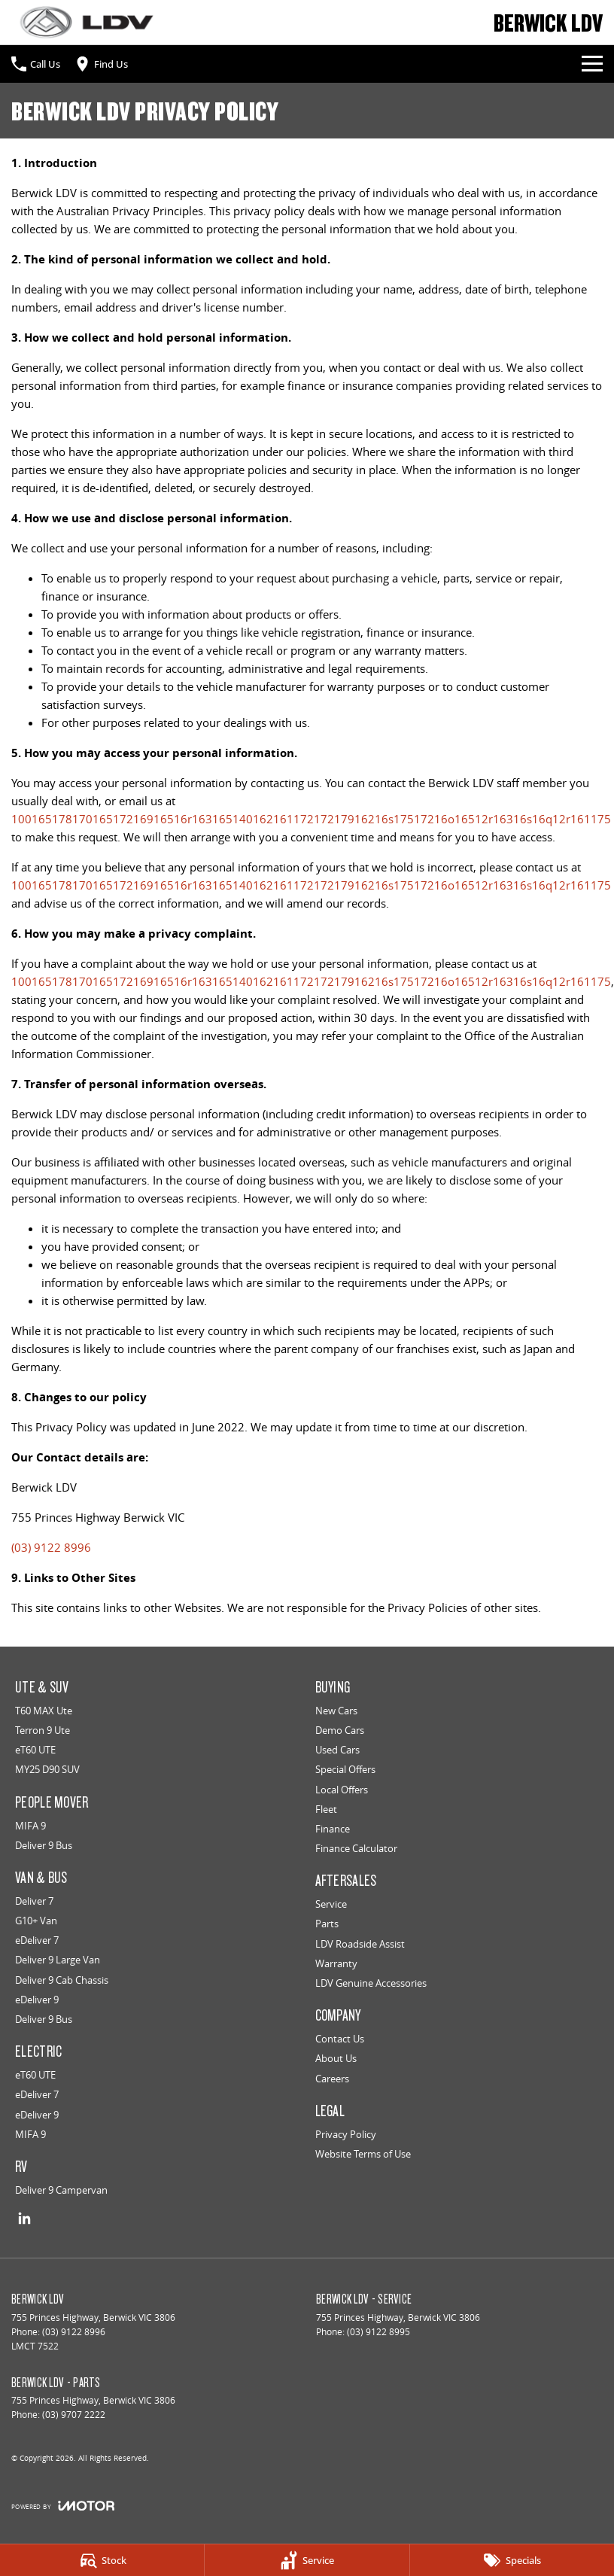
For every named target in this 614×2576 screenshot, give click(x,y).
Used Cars (337, 1749)
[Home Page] (86, 22)
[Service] (307, 2560)
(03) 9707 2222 (73, 2414)
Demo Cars (339, 1730)
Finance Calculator (356, 1848)
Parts (327, 1923)
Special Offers (345, 1769)
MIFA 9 (30, 1825)
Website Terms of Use (363, 2154)
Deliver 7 (34, 1901)
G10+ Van (36, 1920)
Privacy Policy (345, 2134)
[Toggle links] (62, 2505)
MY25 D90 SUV (47, 1769)
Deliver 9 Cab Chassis (61, 1980)
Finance (332, 1828)
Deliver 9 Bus (43, 1845)
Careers (332, 2078)
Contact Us (339, 2038)
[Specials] (512, 2560)
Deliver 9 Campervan (61, 2190)
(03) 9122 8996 (51, 1547)
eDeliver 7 (37, 1940)
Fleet (326, 1809)
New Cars (336, 1710)
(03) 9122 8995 (378, 2331)
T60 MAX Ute (43, 1710)
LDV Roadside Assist (360, 1944)
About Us (336, 2058)
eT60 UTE (35, 1749)
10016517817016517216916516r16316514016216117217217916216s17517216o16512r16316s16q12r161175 (311, 818)
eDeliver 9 (37, 1999)
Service (331, 1904)
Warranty (336, 1963)
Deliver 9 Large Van (57, 1959)
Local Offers (341, 1789)
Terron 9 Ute (42, 1730)
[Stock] (102, 2560)
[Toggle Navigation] (592, 64)
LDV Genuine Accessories (371, 1983)
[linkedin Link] (24, 2218)
